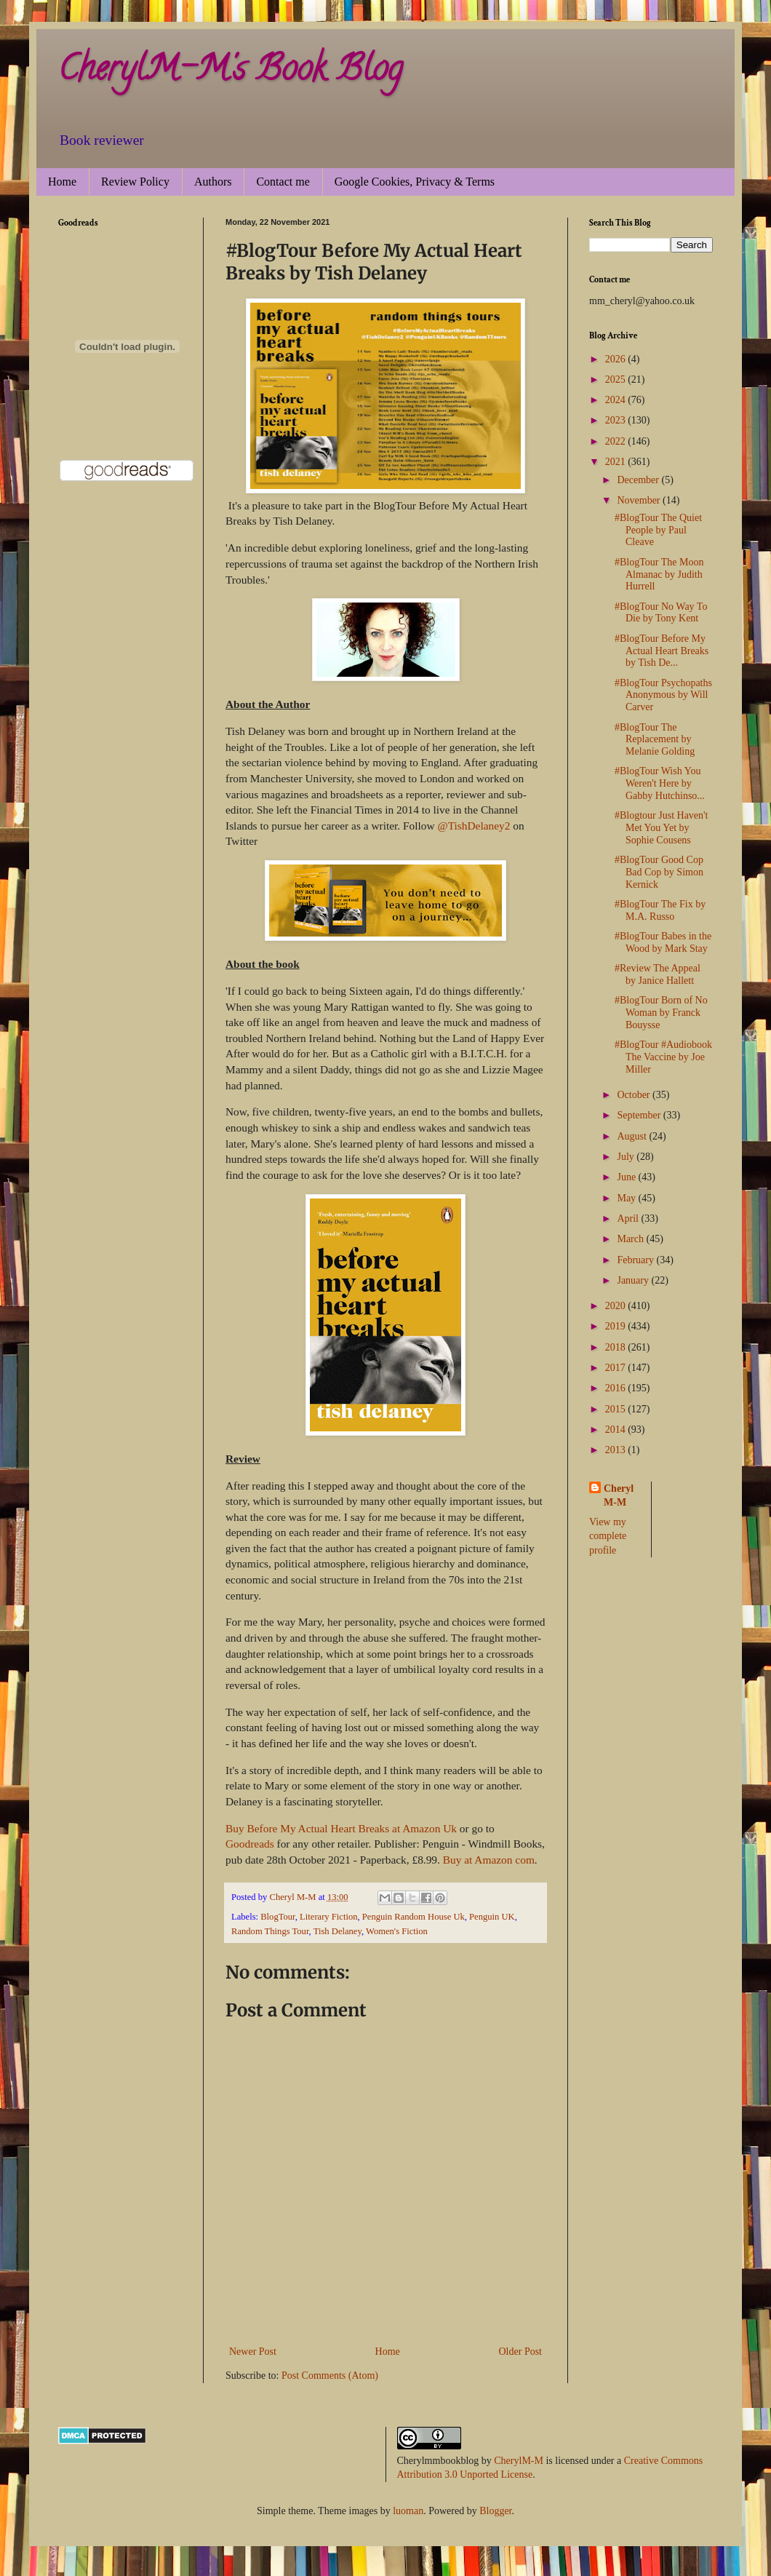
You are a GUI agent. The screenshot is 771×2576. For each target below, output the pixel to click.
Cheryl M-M (619, 1495)
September (640, 1115)
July (626, 1156)
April (629, 1218)
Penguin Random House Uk (413, 1917)
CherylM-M (518, 2460)
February (636, 1260)
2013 (616, 1449)
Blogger (495, 2510)
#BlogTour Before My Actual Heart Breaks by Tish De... (661, 651)
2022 (616, 441)
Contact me (282, 181)
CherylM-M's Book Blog (230, 72)
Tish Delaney (337, 1931)
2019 (616, 1326)
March (631, 1238)
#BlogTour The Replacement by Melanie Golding (655, 740)
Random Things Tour (270, 1931)
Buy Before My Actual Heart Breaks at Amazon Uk (341, 1828)
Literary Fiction (328, 1917)
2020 (616, 1305)
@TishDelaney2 (473, 825)
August (633, 1136)
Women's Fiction (397, 1931)
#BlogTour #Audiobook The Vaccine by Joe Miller (663, 1057)
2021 (616, 461)
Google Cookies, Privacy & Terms (415, 181)
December (639, 479)
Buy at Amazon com (489, 1859)
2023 (616, 420)
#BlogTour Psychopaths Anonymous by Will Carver (663, 695)
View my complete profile (607, 1536)
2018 (616, 1347)
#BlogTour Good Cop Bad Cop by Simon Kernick (659, 872)
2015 (616, 1409)
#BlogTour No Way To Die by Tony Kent (661, 612)
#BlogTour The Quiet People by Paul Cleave (658, 530)
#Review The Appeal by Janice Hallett (657, 974)
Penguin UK (492, 1917)
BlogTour (277, 1917)
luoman (408, 2510)
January (634, 1280)
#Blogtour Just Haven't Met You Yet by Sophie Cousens (661, 828)
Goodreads (249, 1843)
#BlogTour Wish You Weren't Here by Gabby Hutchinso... (660, 783)
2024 (616, 399)
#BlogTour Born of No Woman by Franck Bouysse (661, 1012)
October (634, 1094)
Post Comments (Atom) (329, 2375)
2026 (616, 359)
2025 (616, 379)
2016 (616, 1388)
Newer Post (252, 2351)
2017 (616, 1367)
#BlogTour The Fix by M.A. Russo (660, 910)
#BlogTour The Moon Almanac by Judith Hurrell (659, 574)
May (627, 1198)
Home (62, 181)
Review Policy (135, 181)
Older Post (521, 2351)
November (640, 500)
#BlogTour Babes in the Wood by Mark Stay (663, 942)
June (627, 1177)
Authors (213, 181)
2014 (616, 1429)
